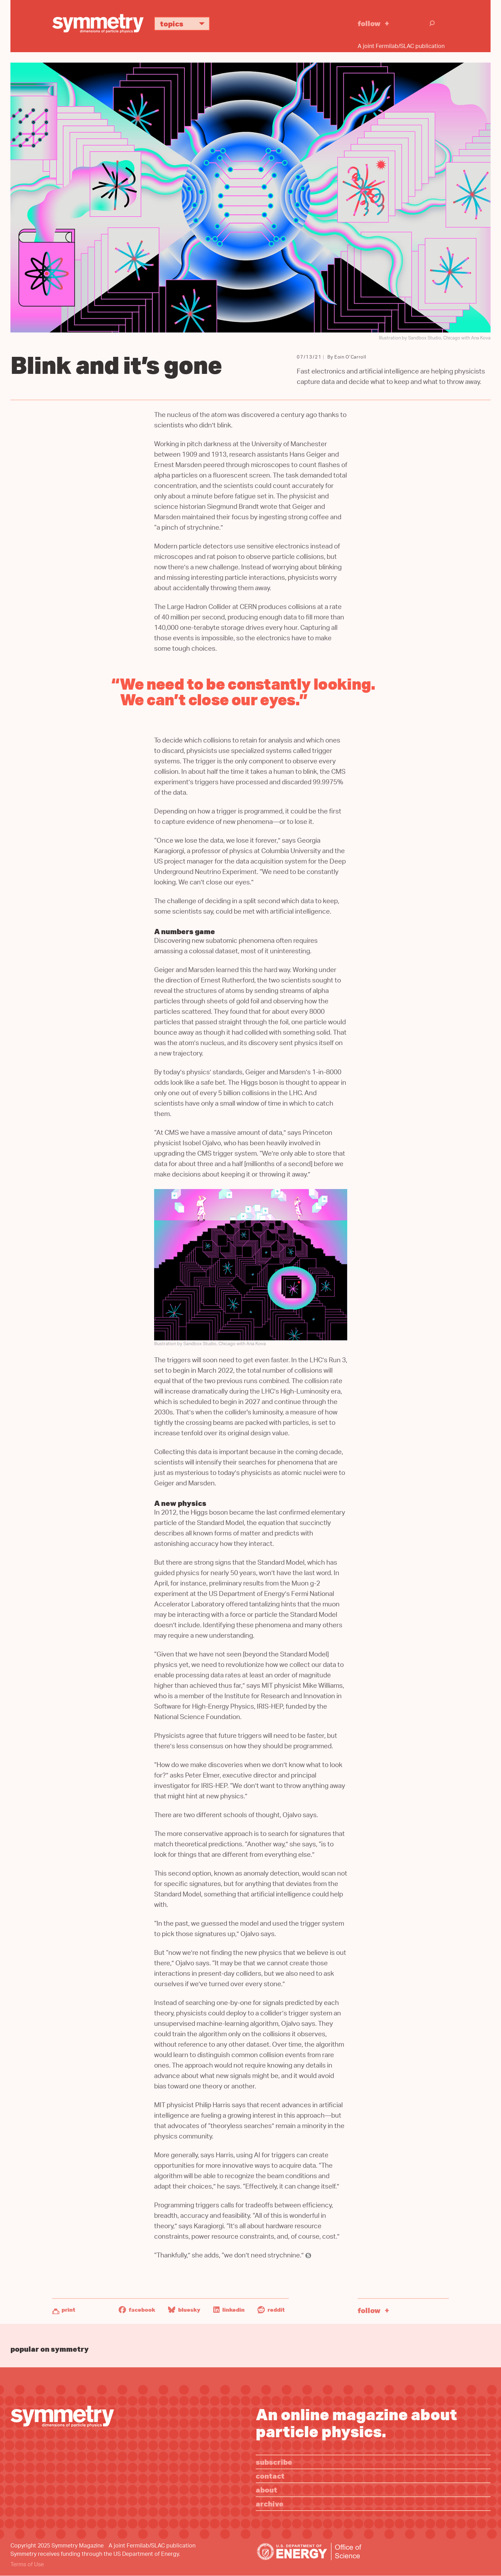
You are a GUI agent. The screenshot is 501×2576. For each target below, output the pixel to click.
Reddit (271, 2309)
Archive (270, 2503)
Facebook (137, 2309)
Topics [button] (185, 23)
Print (68, 2309)
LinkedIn (229, 2309)
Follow (369, 23)
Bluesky (184, 2309)
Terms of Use (27, 2565)
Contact (270, 2475)
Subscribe (274, 2461)
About (266, 2489)
